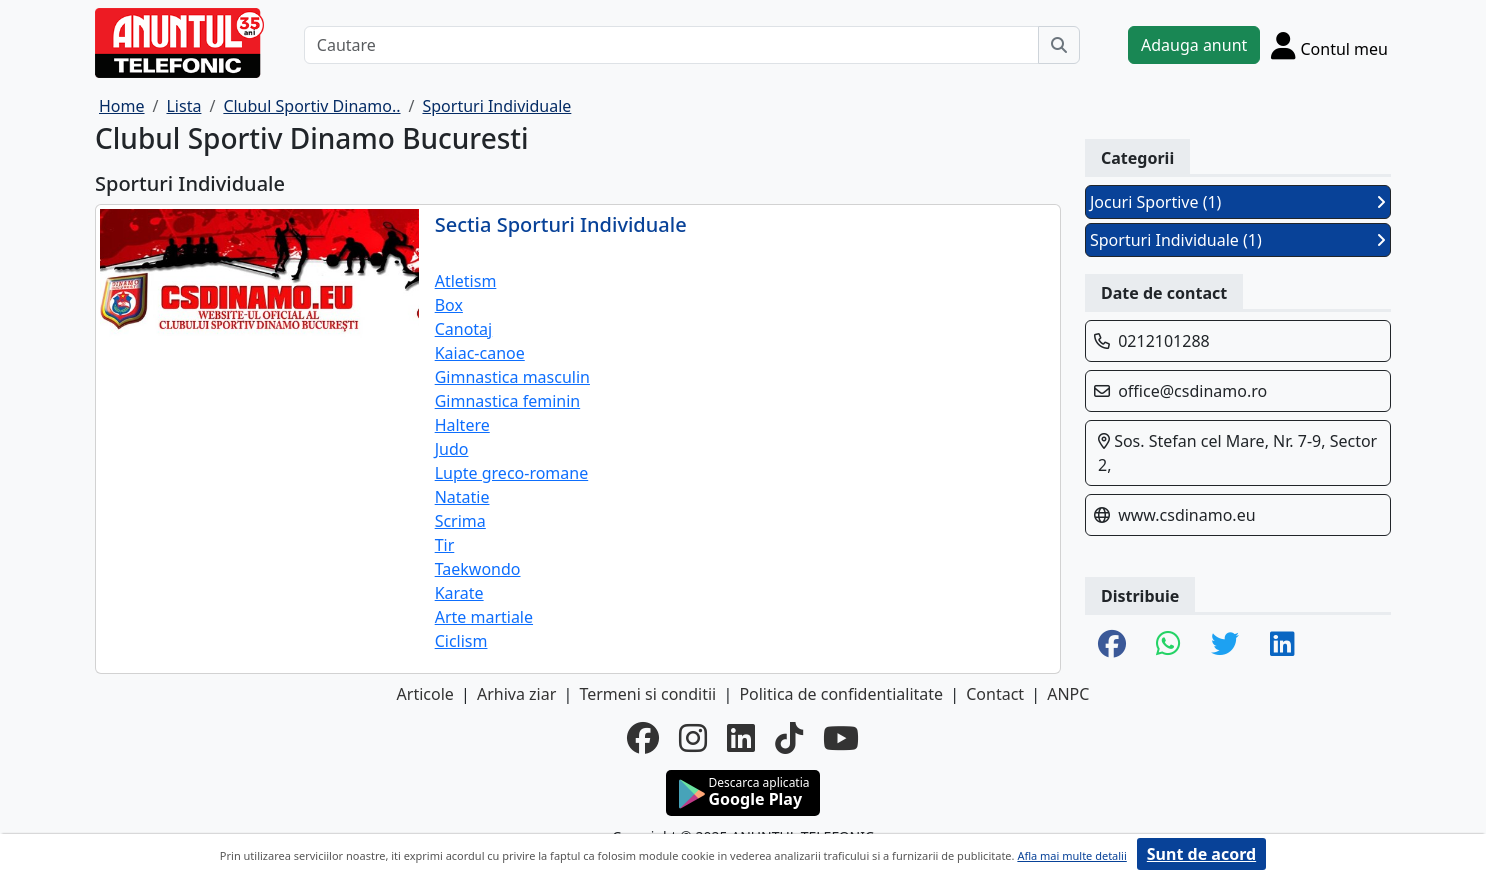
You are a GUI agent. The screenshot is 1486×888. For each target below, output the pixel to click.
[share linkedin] (1282, 645)
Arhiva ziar (516, 694)
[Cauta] (1059, 45)
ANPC (1068, 694)
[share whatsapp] (1168, 645)
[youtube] (841, 738)
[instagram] (693, 738)
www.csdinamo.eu (1186, 515)
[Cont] (1329, 45)
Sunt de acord (1201, 854)
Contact (995, 694)
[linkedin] (741, 738)
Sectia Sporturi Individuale (561, 225)
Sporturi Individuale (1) (1238, 240)
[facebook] (643, 738)
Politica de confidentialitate (841, 694)
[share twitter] (1225, 645)
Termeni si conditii (647, 694)
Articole (425, 694)
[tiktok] (789, 738)
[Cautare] (671, 45)
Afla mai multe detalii (1071, 855)
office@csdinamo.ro (1192, 391)
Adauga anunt (1194, 45)
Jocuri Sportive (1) (1238, 202)
